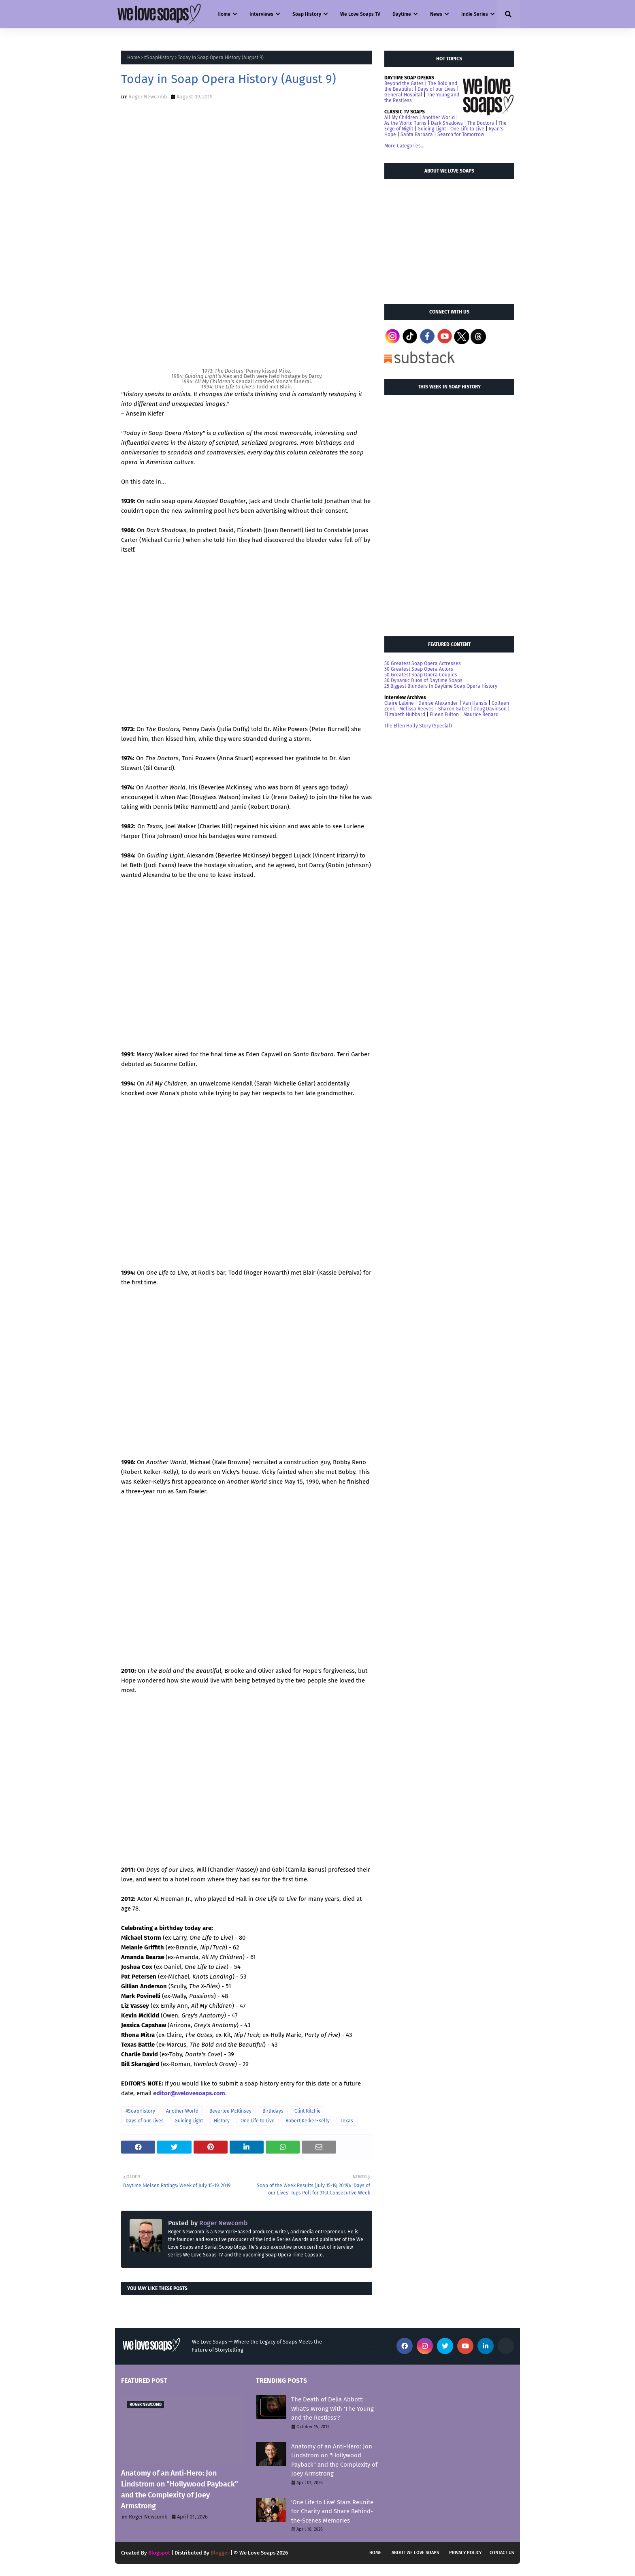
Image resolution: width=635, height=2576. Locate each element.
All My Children (401, 117)
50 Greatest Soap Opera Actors (418, 669)
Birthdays (272, 2111)
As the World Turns (405, 123)
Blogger (220, 2553)
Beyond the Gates (404, 83)
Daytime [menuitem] (401, 14)
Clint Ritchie (307, 2111)
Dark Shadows (447, 123)
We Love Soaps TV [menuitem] (360, 14)
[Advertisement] (445, 237)
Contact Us (502, 2552)
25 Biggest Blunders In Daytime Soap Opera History (440, 686)
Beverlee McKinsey (230, 2111)
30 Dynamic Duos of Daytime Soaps (423, 680)
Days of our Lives (145, 2121)
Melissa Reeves (416, 709)
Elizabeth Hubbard (404, 714)
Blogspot (159, 2553)
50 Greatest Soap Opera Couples (420, 675)
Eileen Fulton (444, 714)
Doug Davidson (490, 709)
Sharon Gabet (453, 709)
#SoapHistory (159, 57)
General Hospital (403, 95)
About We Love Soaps (415, 2552)
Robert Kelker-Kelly (308, 2121)
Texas (347, 2121)
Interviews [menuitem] (261, 14)
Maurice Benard (481, 714)
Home (133, 57)
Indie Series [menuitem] (474, 14)
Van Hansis (474, 703)
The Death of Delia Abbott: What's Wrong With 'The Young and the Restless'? (332, 2408)
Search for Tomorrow (460, 134)
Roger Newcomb (147, 97)
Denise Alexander (438, 703)
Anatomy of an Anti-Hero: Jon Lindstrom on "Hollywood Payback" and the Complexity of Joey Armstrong (179, 2489)
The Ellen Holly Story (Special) (418, 726)
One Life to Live (258, 2121)
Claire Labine (399, 703)
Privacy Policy (465, 2552)
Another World (182, 2111)
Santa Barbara (417, 134)
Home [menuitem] (223, 14)
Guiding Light (189, 2121)
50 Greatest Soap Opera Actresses (422, 663)
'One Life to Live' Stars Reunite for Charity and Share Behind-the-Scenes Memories (332, 2511)
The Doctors (480, 123)
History (222, 2121)
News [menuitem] (436, 14)
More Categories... (404, 146)
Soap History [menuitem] (306, 14)
